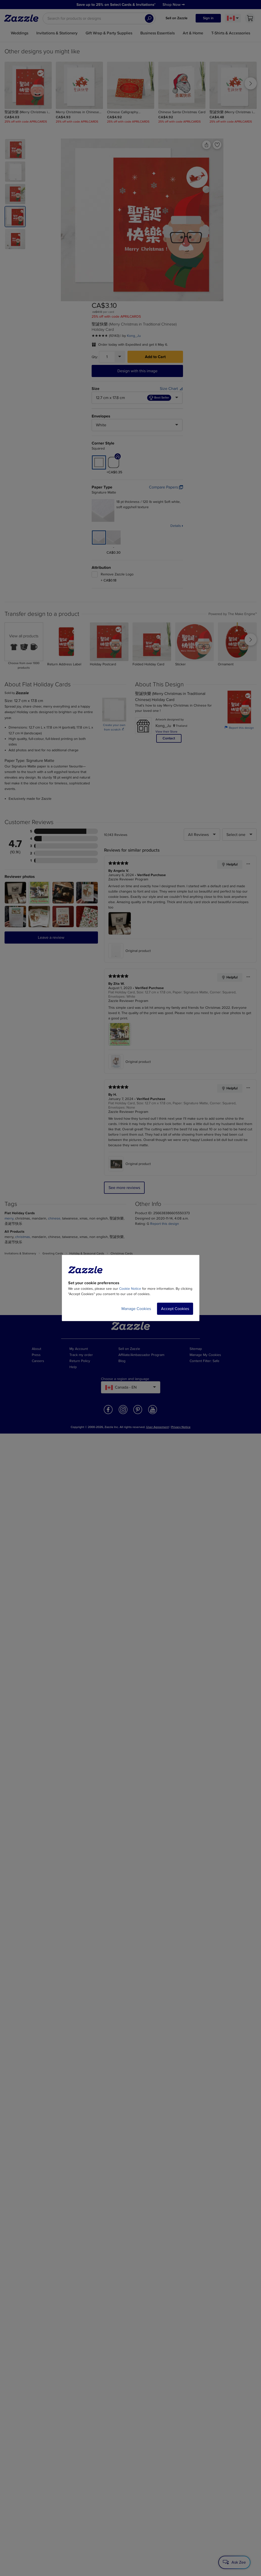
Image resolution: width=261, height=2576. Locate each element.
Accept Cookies (175, 1308)
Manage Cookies (136, 1308)
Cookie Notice (130, 1288)
